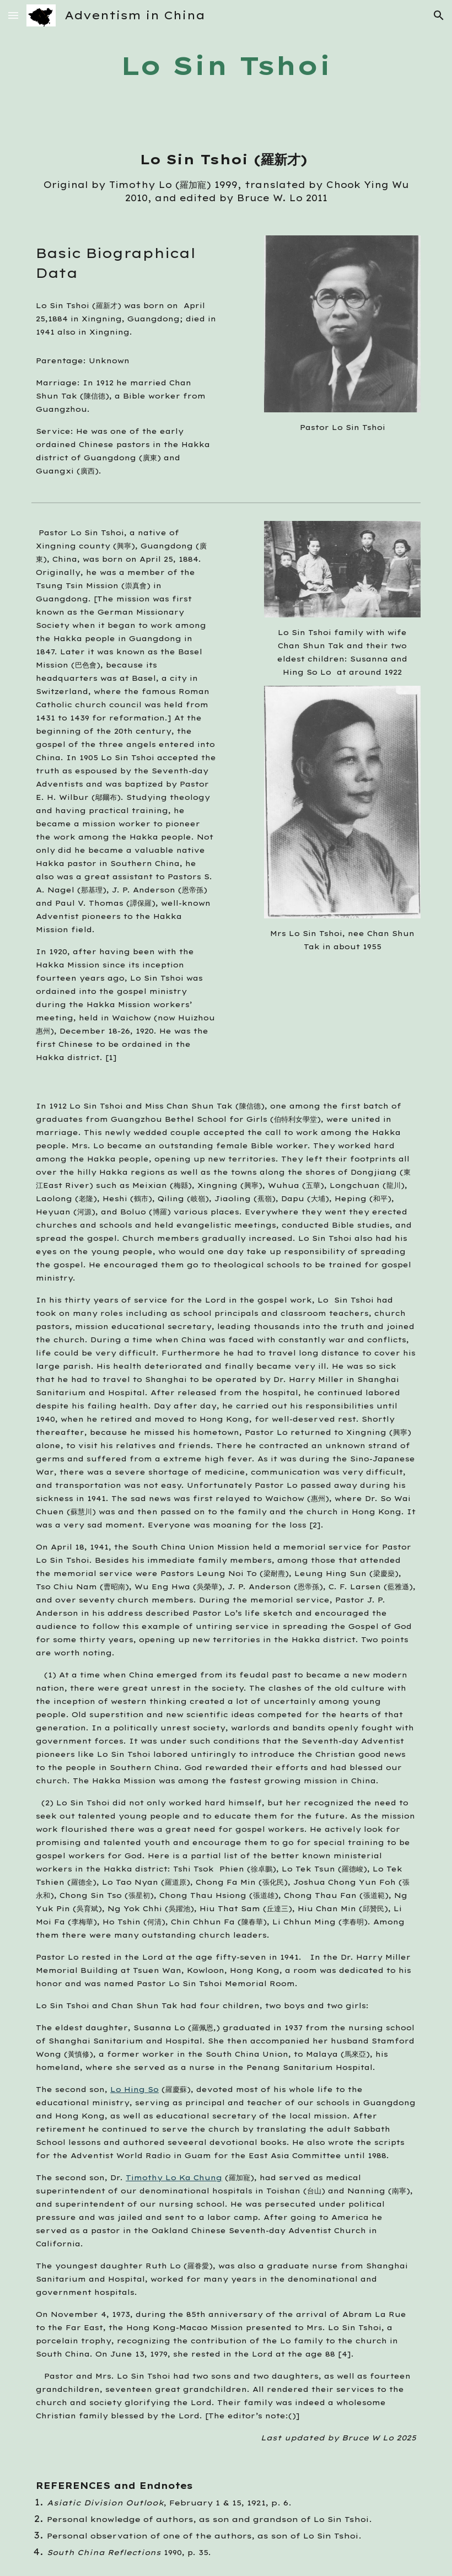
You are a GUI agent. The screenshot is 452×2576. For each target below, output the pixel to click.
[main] (226, 66)
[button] (13, 15)
